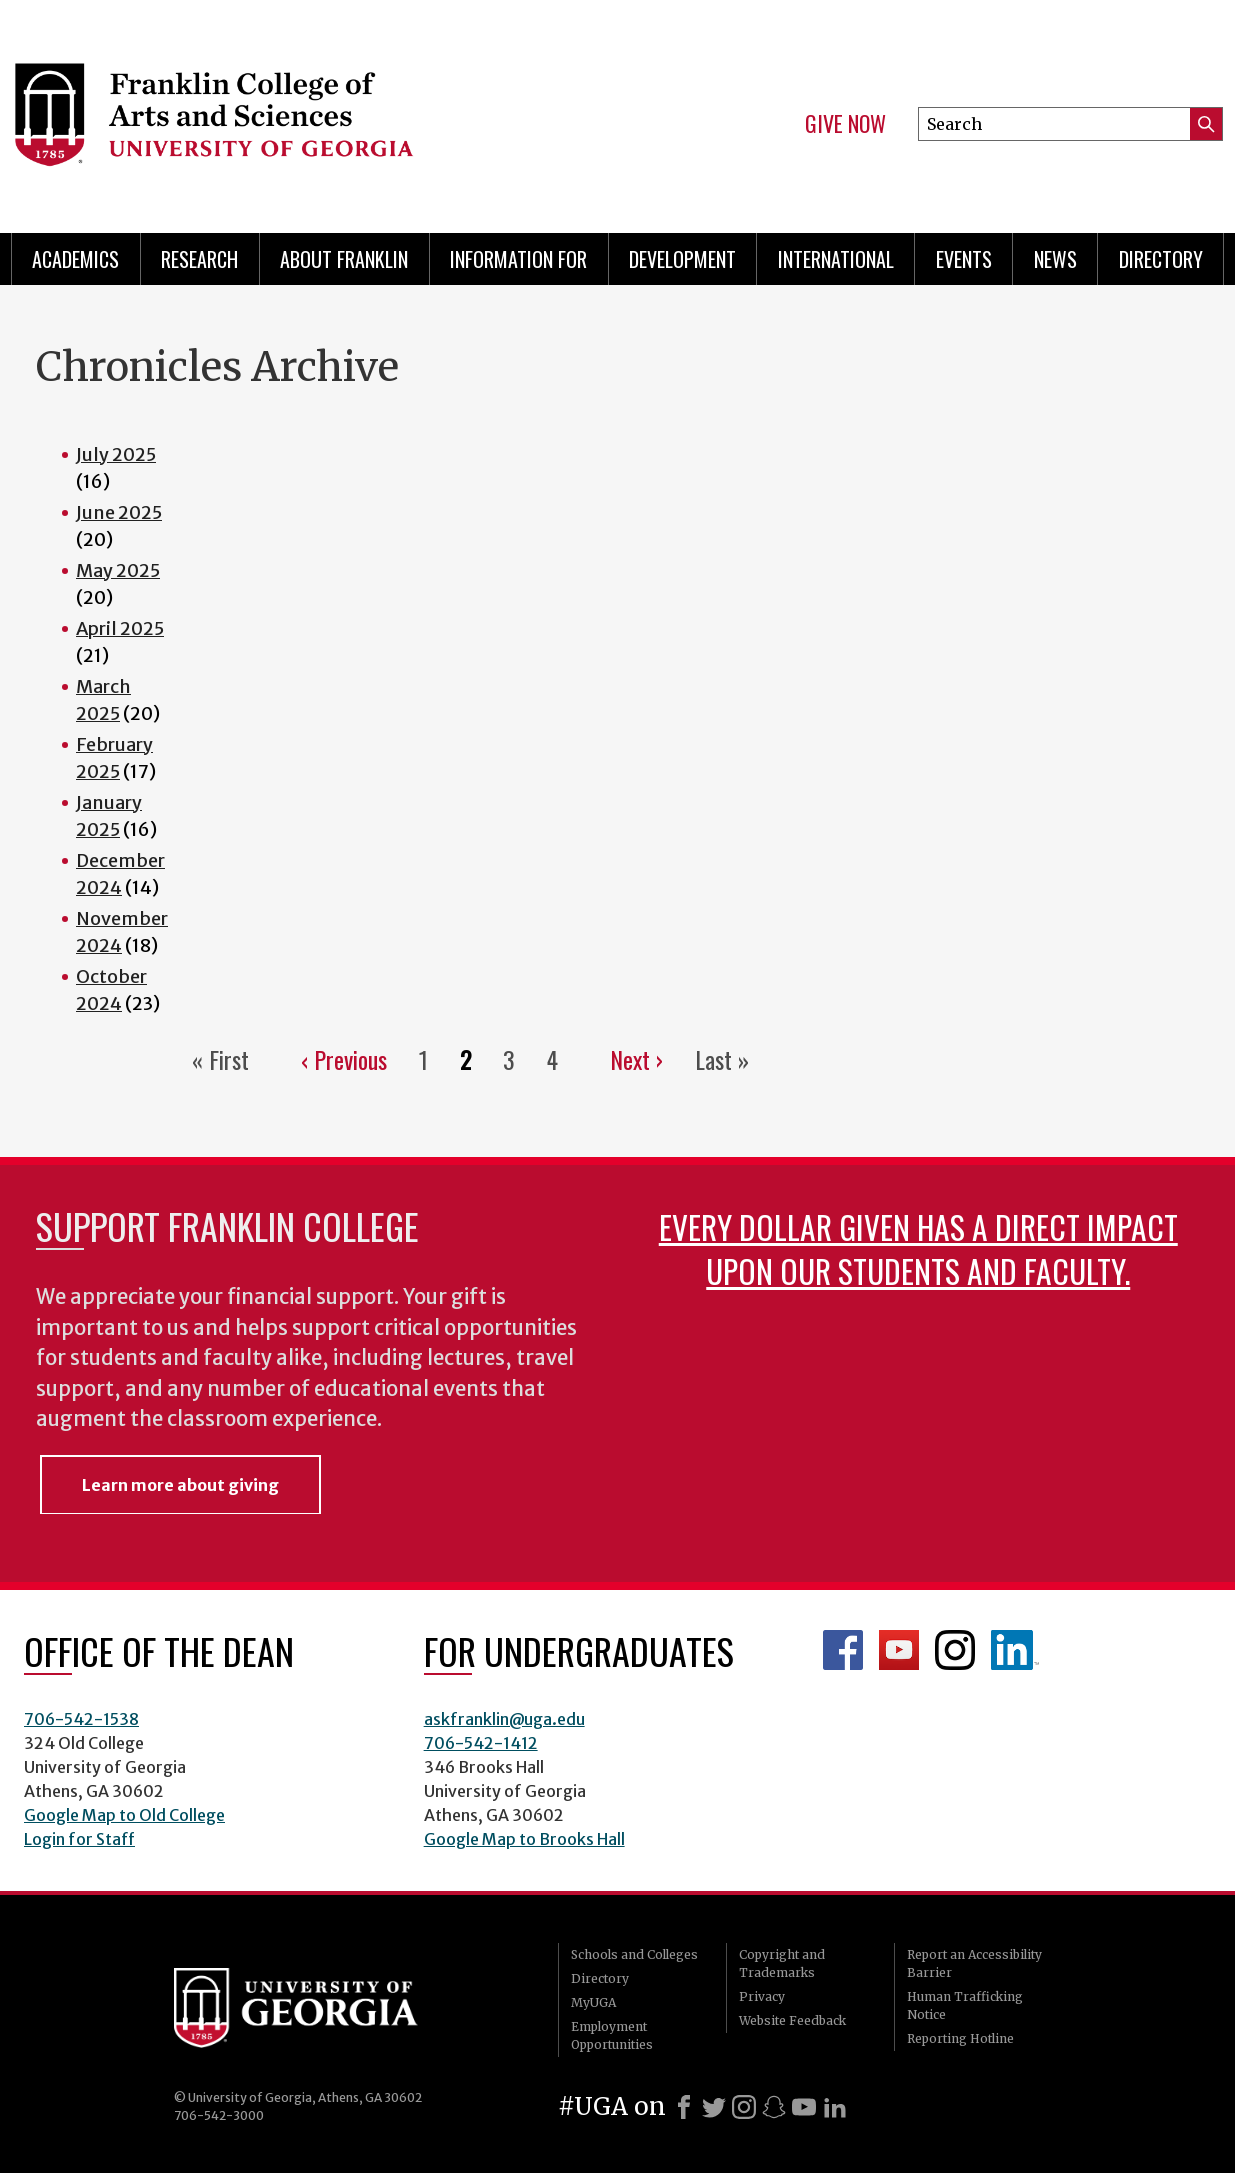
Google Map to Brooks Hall (524, 1839)
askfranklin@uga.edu (504, 1719)
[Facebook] (684, 2107)
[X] (714, 2107)
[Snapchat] (774, 2107)
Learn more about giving (180, 1485)
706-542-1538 (81, 1719)
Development (682, 259)
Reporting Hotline (960, 2038)
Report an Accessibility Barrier (974, 1963)
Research (199, 259)
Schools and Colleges (634, 1954)
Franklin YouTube (899, 1650)
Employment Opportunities (612, 2035)
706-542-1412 (481, 1743)
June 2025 (119, 512)
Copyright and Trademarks (782, 1963)
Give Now (845, 124)
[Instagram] (744, 2107)
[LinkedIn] (835, 2107)
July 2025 (116, 454)
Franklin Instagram (955, 1650)
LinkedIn (1015, 1650)
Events (964, 259)
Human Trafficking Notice (965, 2005)
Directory (1161, 259)
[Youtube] (804, 2107)
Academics (75, 259)
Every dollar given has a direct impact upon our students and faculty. (918, 1248)
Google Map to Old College (124, 1815)
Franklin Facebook (843, 1650)
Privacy (762, 1996)
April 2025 (120, 628)
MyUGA (593, 2002)
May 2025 (118, 570)
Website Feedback (792, 2020)
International (836, 259)
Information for (518, 259)
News (1055, 259)
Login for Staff (79, 1839)
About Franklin (344, 259)
